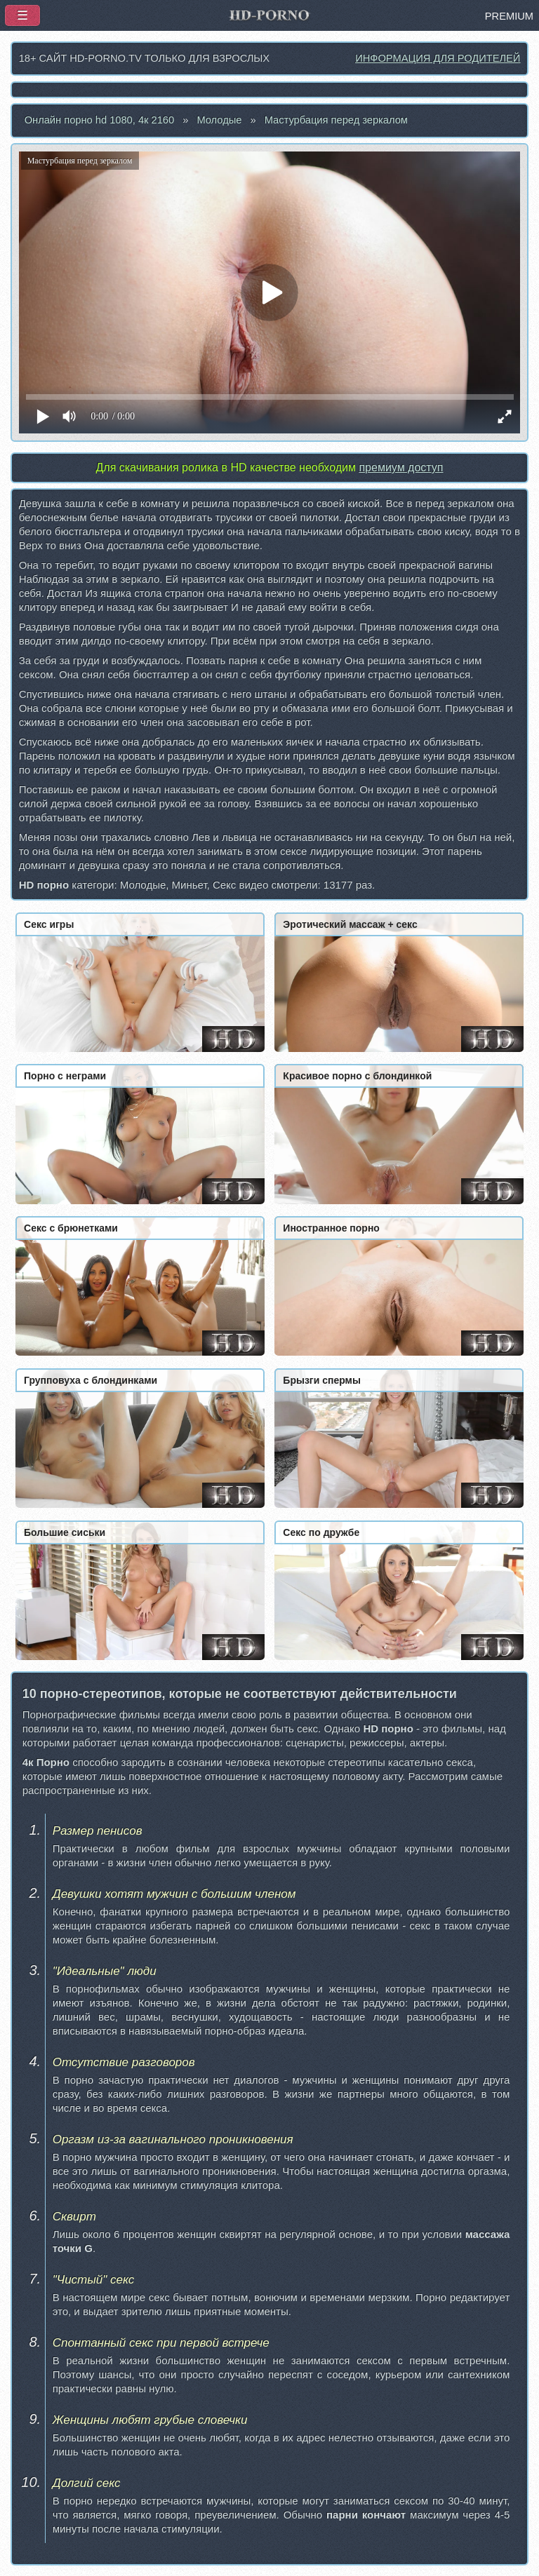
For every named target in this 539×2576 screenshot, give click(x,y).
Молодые (219, 120)
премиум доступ (401, 467)
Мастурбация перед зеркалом (336, 120)
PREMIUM (509, 16)
